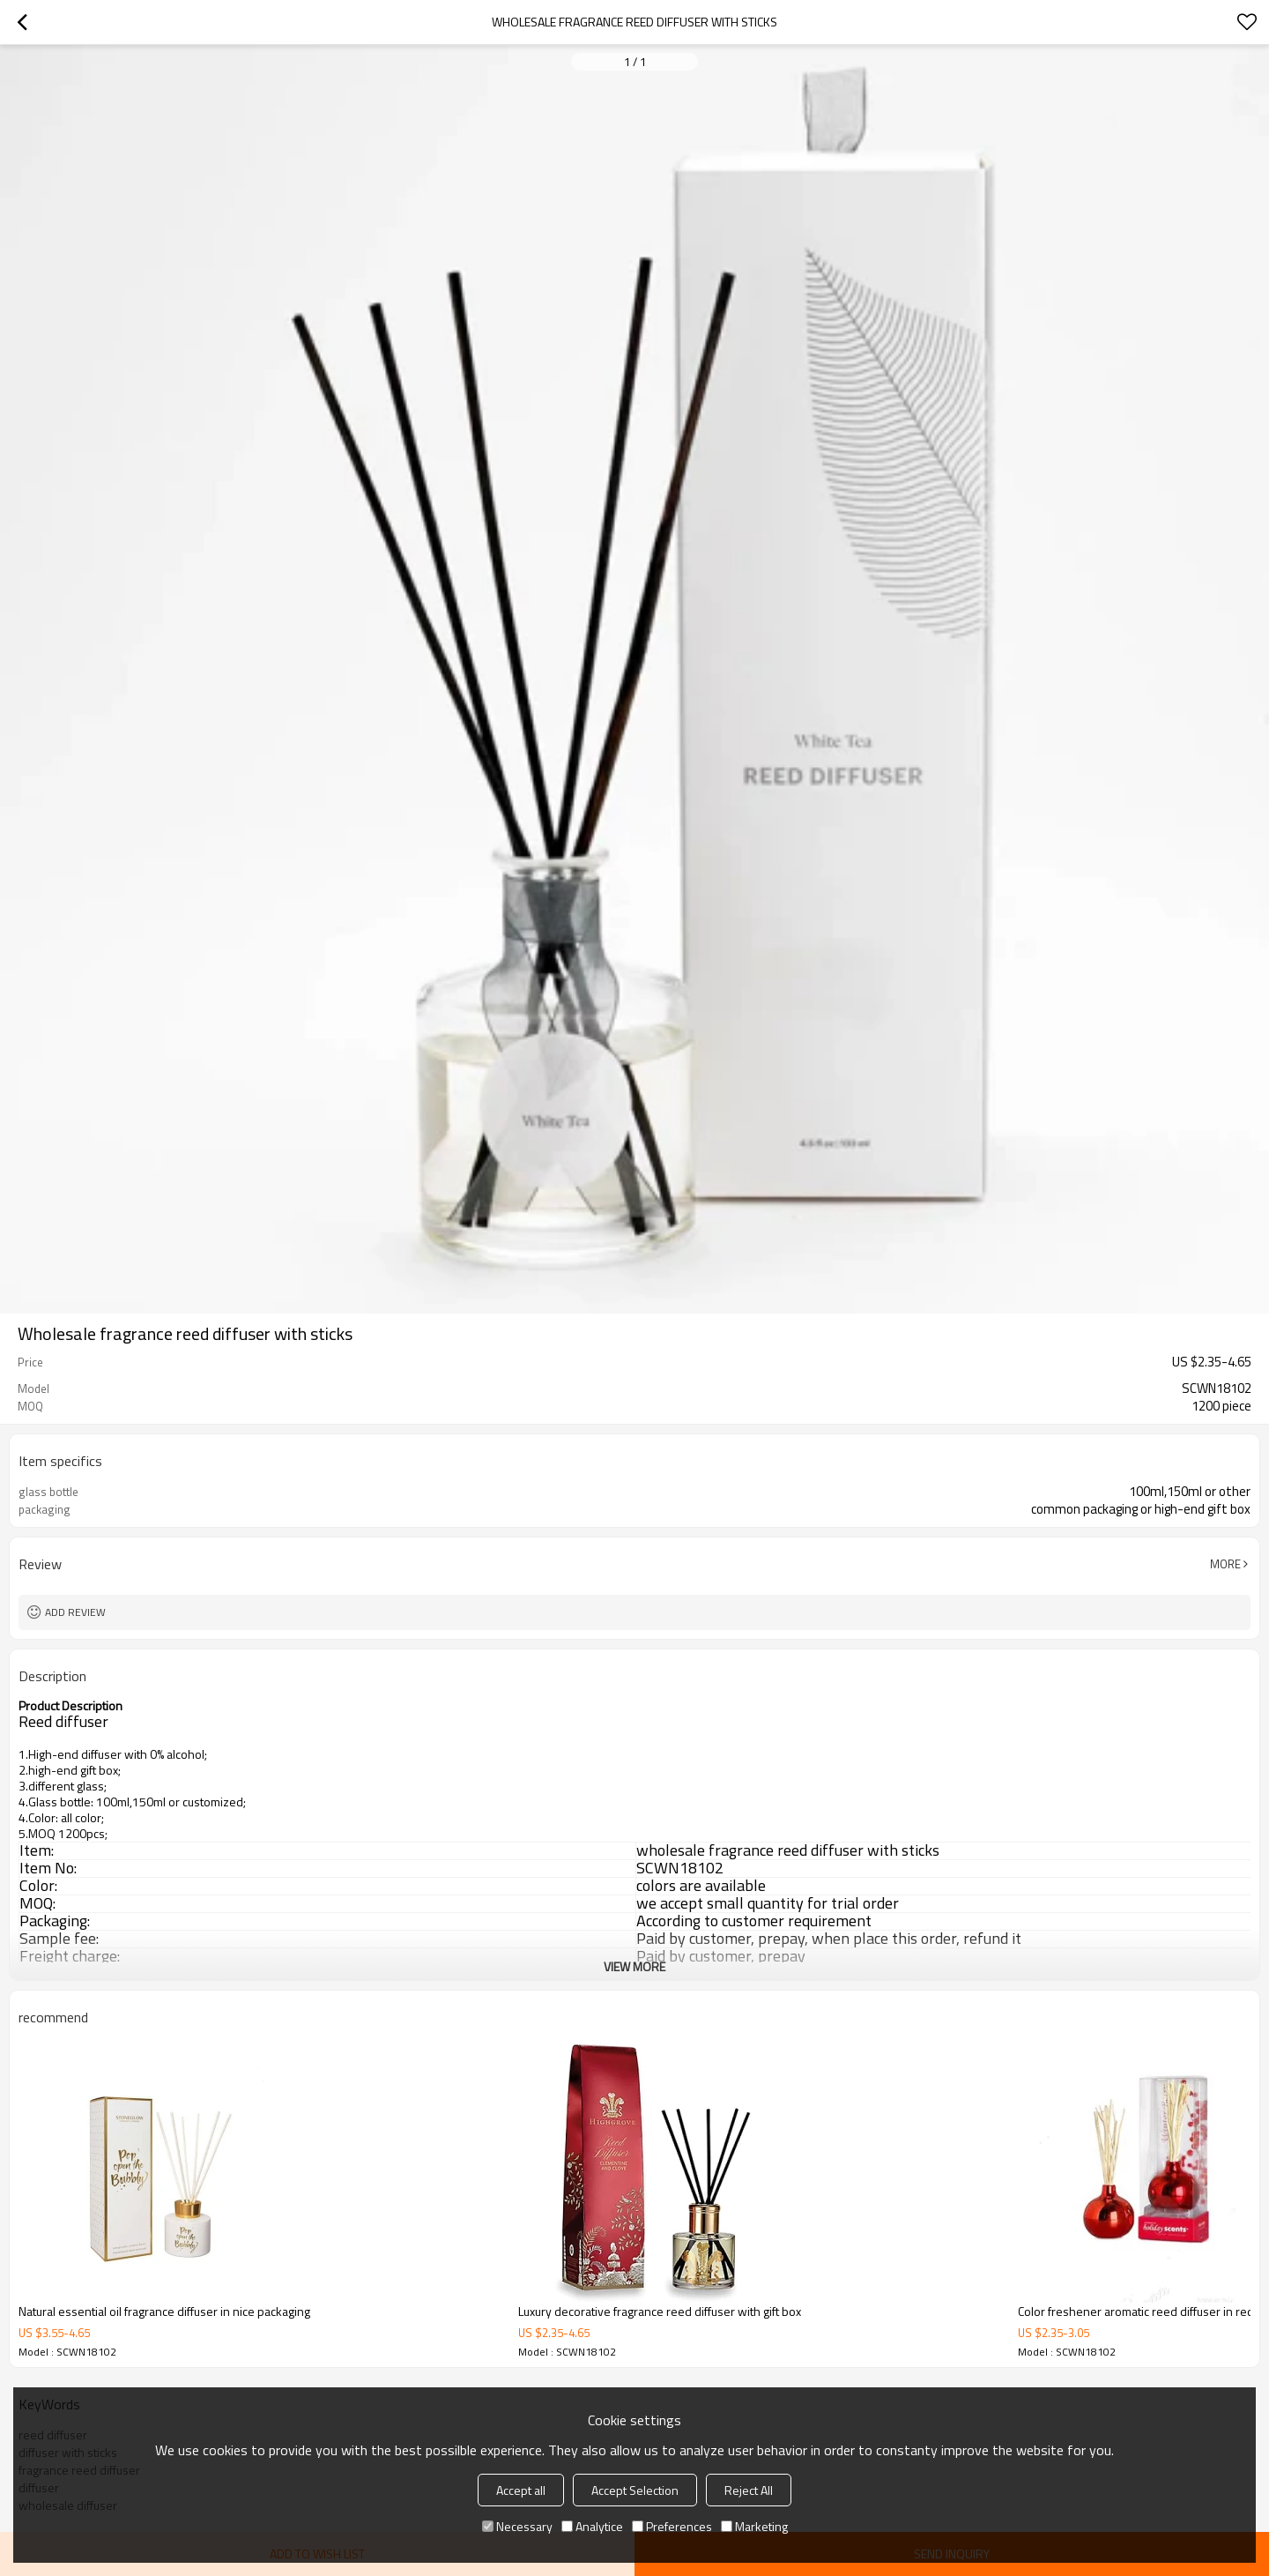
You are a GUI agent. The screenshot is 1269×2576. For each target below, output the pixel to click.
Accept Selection (635, 2490)
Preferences (672, 2526)
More (1225, 1564)
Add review (75, 1612)
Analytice (592, 2526)
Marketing (754, 2526)
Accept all (520, 2490)
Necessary (517, 2526)
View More (634, 1966)
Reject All (748, 2490)
